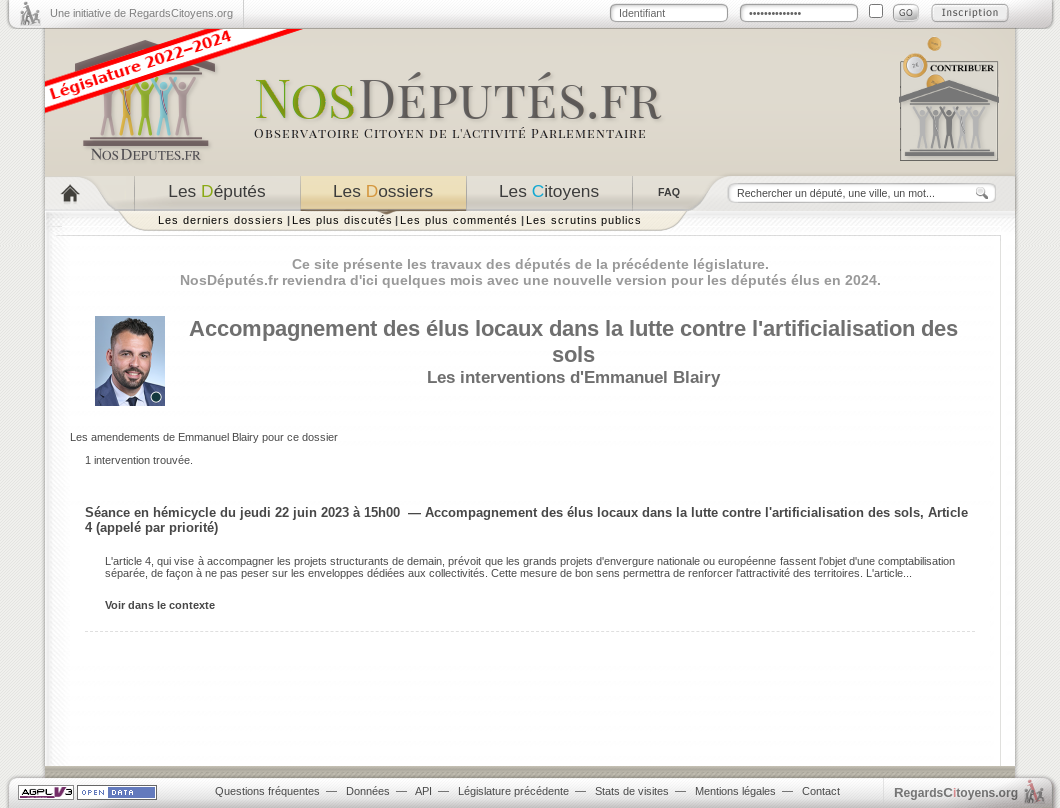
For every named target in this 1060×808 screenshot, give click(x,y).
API (423, 791)
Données (368, 791)
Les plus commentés (459, 220)
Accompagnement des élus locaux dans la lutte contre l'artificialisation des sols (573, 341)
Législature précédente (513, 791)
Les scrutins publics (584, 220)
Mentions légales (735, 791)
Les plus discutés (342, 220)
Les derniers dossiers (221, 220)
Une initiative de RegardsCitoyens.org (141, 13)
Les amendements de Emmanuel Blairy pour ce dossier (204, 437)
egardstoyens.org (956, 792)
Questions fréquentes (267, 791)
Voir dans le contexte (160, 605)
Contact (821, 791)
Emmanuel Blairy (652, 377)
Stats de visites (632, 791)
